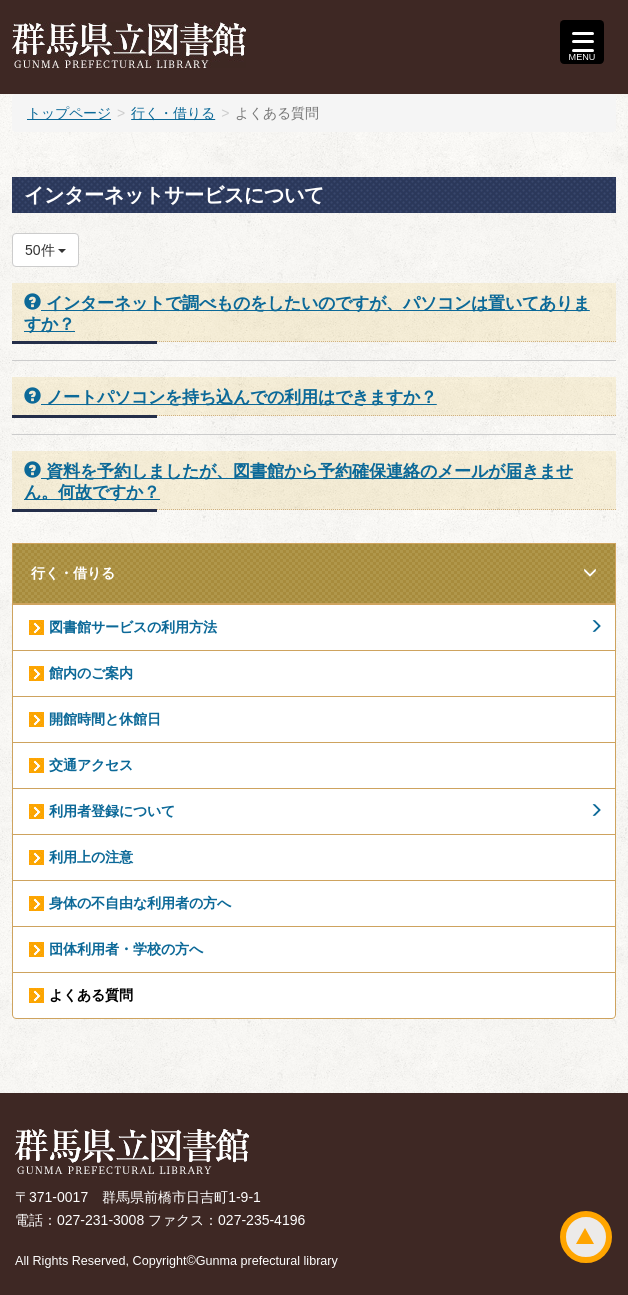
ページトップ (586, 1237)
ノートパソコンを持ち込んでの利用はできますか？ (230, 397)
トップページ (69, 113)
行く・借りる (173, 113)
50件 (45, 250)
